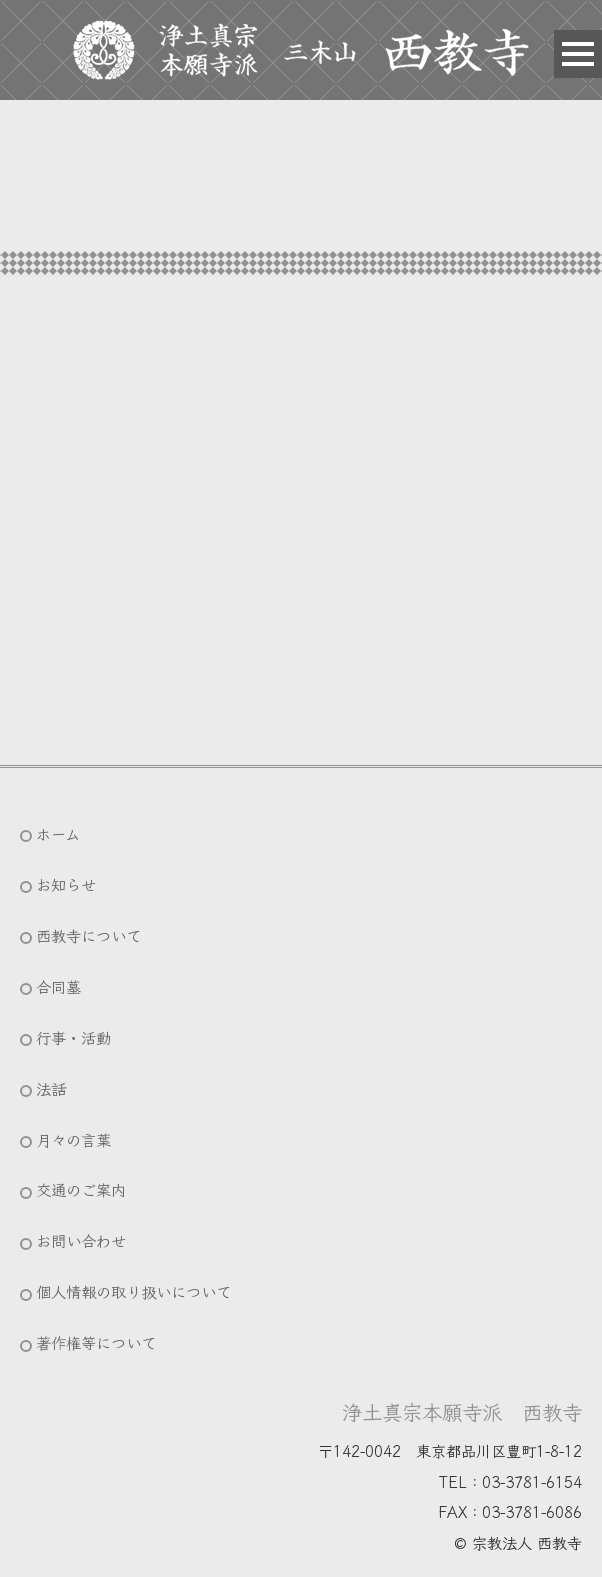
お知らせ (66, 884)
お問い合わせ (81, 1240)
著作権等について (96, 1342)
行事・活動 (73, 1037)
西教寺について (88, 935)
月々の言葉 (73, 1139)
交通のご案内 (81, 1189)
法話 (51, 1088)
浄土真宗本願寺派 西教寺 (462, 1411)
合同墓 (58, 986)
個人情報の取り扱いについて (133, 1291)
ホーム (58, 833)
